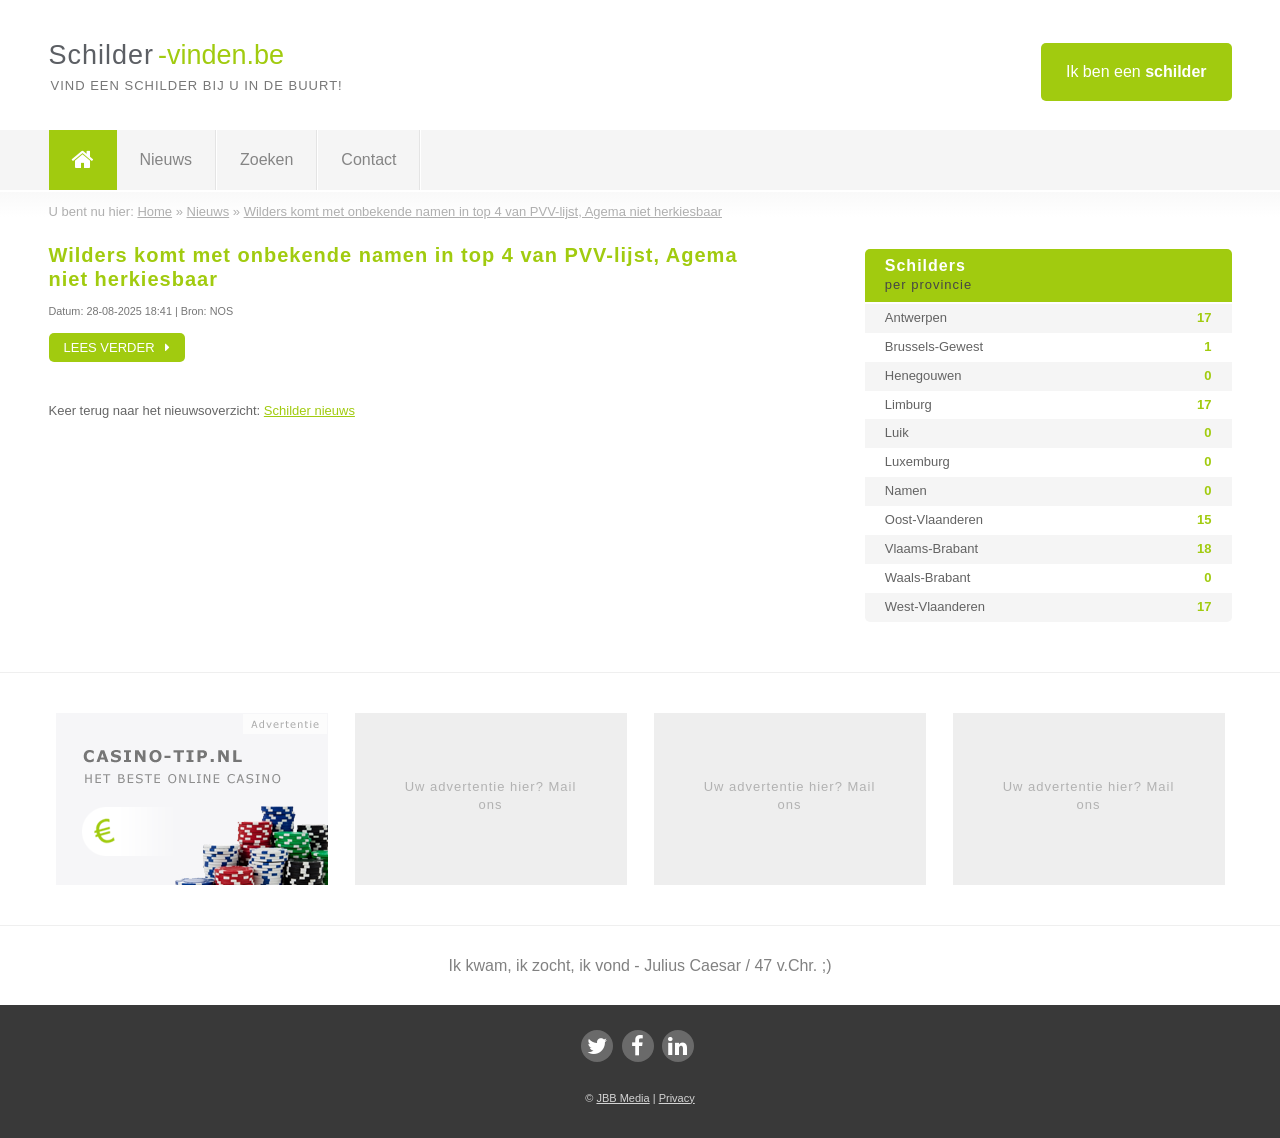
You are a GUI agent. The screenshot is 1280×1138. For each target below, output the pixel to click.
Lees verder (117, 347)
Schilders (1048, 276)
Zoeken (266, 159)
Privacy (677, 1098)
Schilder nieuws (309, 410)
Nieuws (166, 159)
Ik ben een (1136, 71)
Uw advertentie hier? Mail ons (491, 795)
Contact (368, 159)
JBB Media (622, 1098)
